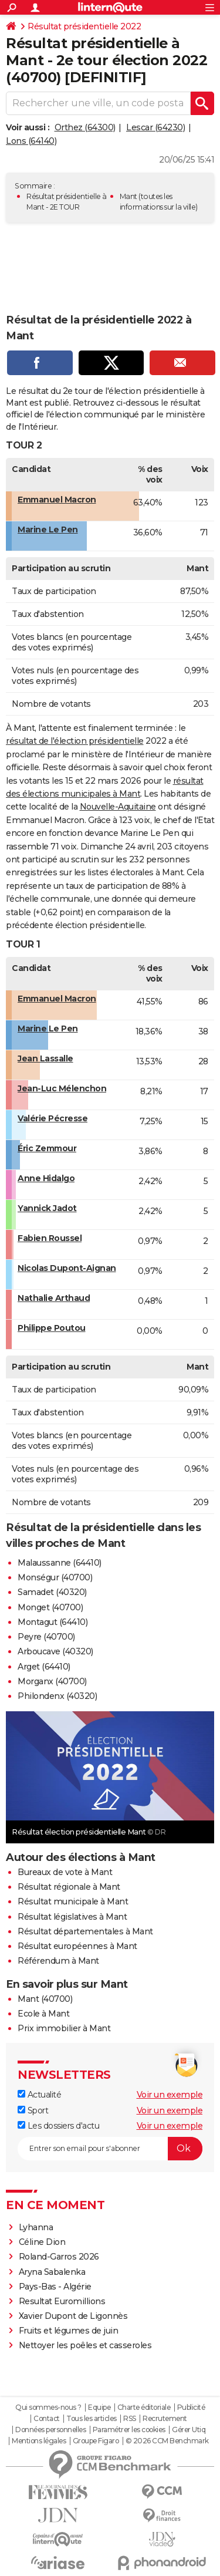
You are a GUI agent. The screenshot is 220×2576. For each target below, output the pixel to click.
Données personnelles (50, 2430)
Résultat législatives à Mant (72, 1916)
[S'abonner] (110, 2148)
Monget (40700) (50, 1607)
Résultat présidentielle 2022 (84, 26)
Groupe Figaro (96, 2441)
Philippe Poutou (52, 1328)
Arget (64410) (44, 1666)
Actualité (39, 2094)
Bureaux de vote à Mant (65, 1872)
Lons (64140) (31, 141)
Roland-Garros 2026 (59, 2256)
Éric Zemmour (47, 1148)
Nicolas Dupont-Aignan (67, 1268)
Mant (128, 196)
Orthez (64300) (85, 127)
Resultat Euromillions (62, 2301)
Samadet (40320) (52, 1592)
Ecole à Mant (43, 2013)
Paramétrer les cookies (129, 2430)
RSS (129, 2419)
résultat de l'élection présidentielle (75, 741)
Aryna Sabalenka (52, 2272)
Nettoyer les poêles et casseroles (85, 2345)
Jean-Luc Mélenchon (62, 1088)
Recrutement (165, 2419)
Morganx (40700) (52, 1681)
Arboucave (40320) (55, 1651)
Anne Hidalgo (46, 1178)
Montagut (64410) (52, 1622)
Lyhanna (36, 2227)
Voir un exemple (170, 2094)
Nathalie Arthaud (54, 1298)
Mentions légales (39, 2441)
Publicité (191, 2407)
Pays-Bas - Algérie (55, 2286)
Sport (33, 2110)
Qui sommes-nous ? (48, 2407)
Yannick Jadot (47, 1208)
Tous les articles (91, 2419)
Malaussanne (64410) (59, 1562)
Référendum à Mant (58, 1960)
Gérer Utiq (188, 2430)
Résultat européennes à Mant (77, 1946)
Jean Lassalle (45, 1058)
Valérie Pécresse (52, 1118)
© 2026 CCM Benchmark (167, 2441)
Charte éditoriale (144, 2407)
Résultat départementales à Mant (85, 1931)
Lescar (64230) (155, 127)
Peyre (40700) (46, 1636)
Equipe (99, 2407)
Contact (46, 2419)
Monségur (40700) (55, 1577)
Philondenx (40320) (57, 1696)
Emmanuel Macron (57, 499)
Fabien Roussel (50, 1238)
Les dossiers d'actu (58, 2125)
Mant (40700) (45, 1999)
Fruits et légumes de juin (69, 2330)
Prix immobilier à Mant (64, 2028)
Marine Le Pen (48, 529)
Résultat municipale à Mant (73, 1901)
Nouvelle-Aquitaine (118, 806)
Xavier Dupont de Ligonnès (73, 2316)
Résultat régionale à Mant (69, 1887)
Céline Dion (42, 2242)
